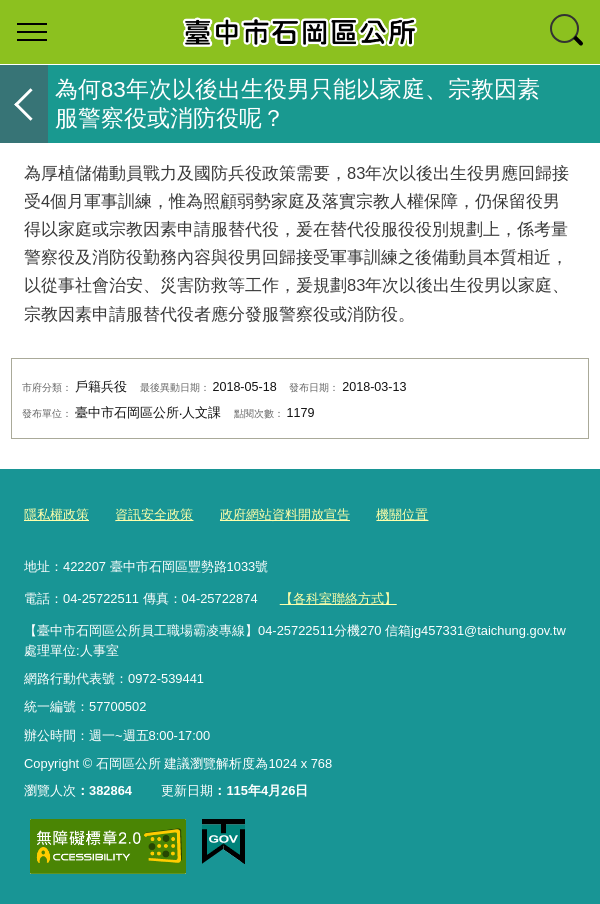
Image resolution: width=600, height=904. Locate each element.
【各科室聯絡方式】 (338, 598)
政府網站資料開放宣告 (285, 514)
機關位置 (402, 514)
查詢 (568, 32)
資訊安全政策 (154, 514)
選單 (32, 32)
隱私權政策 (56, 514)
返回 (24, 104)
